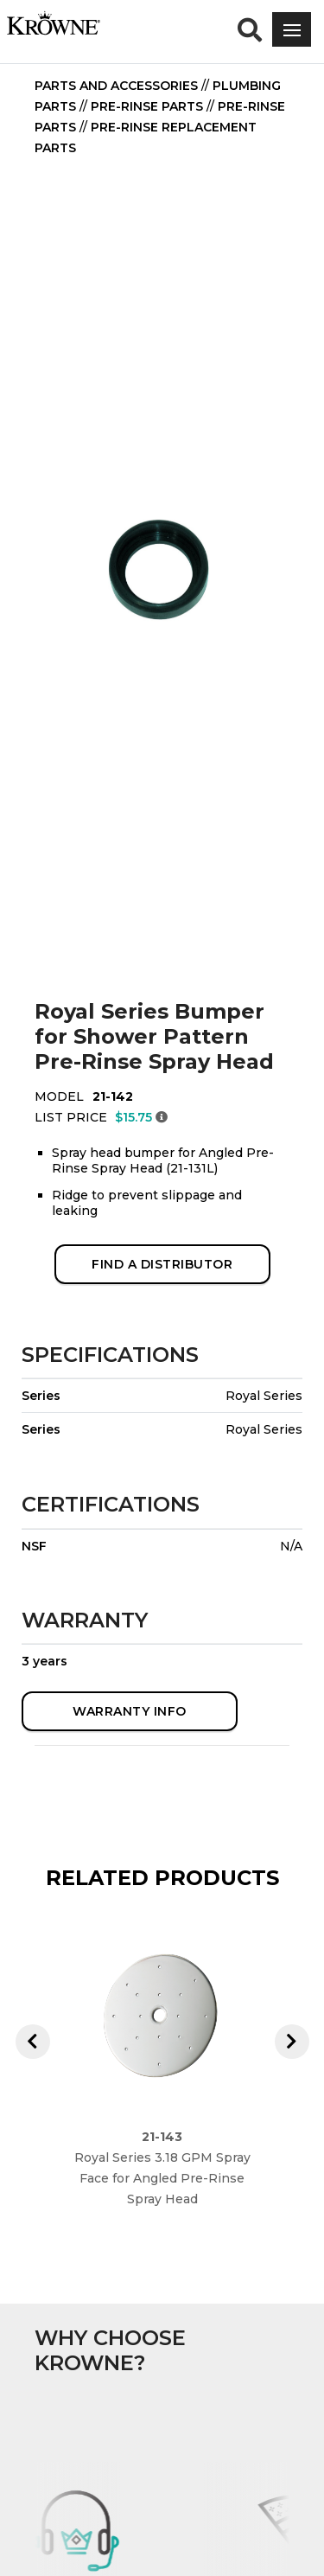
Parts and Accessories (116, 85)
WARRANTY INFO (130, 1711)
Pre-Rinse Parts (147, 106)
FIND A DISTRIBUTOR (162, 1264)
